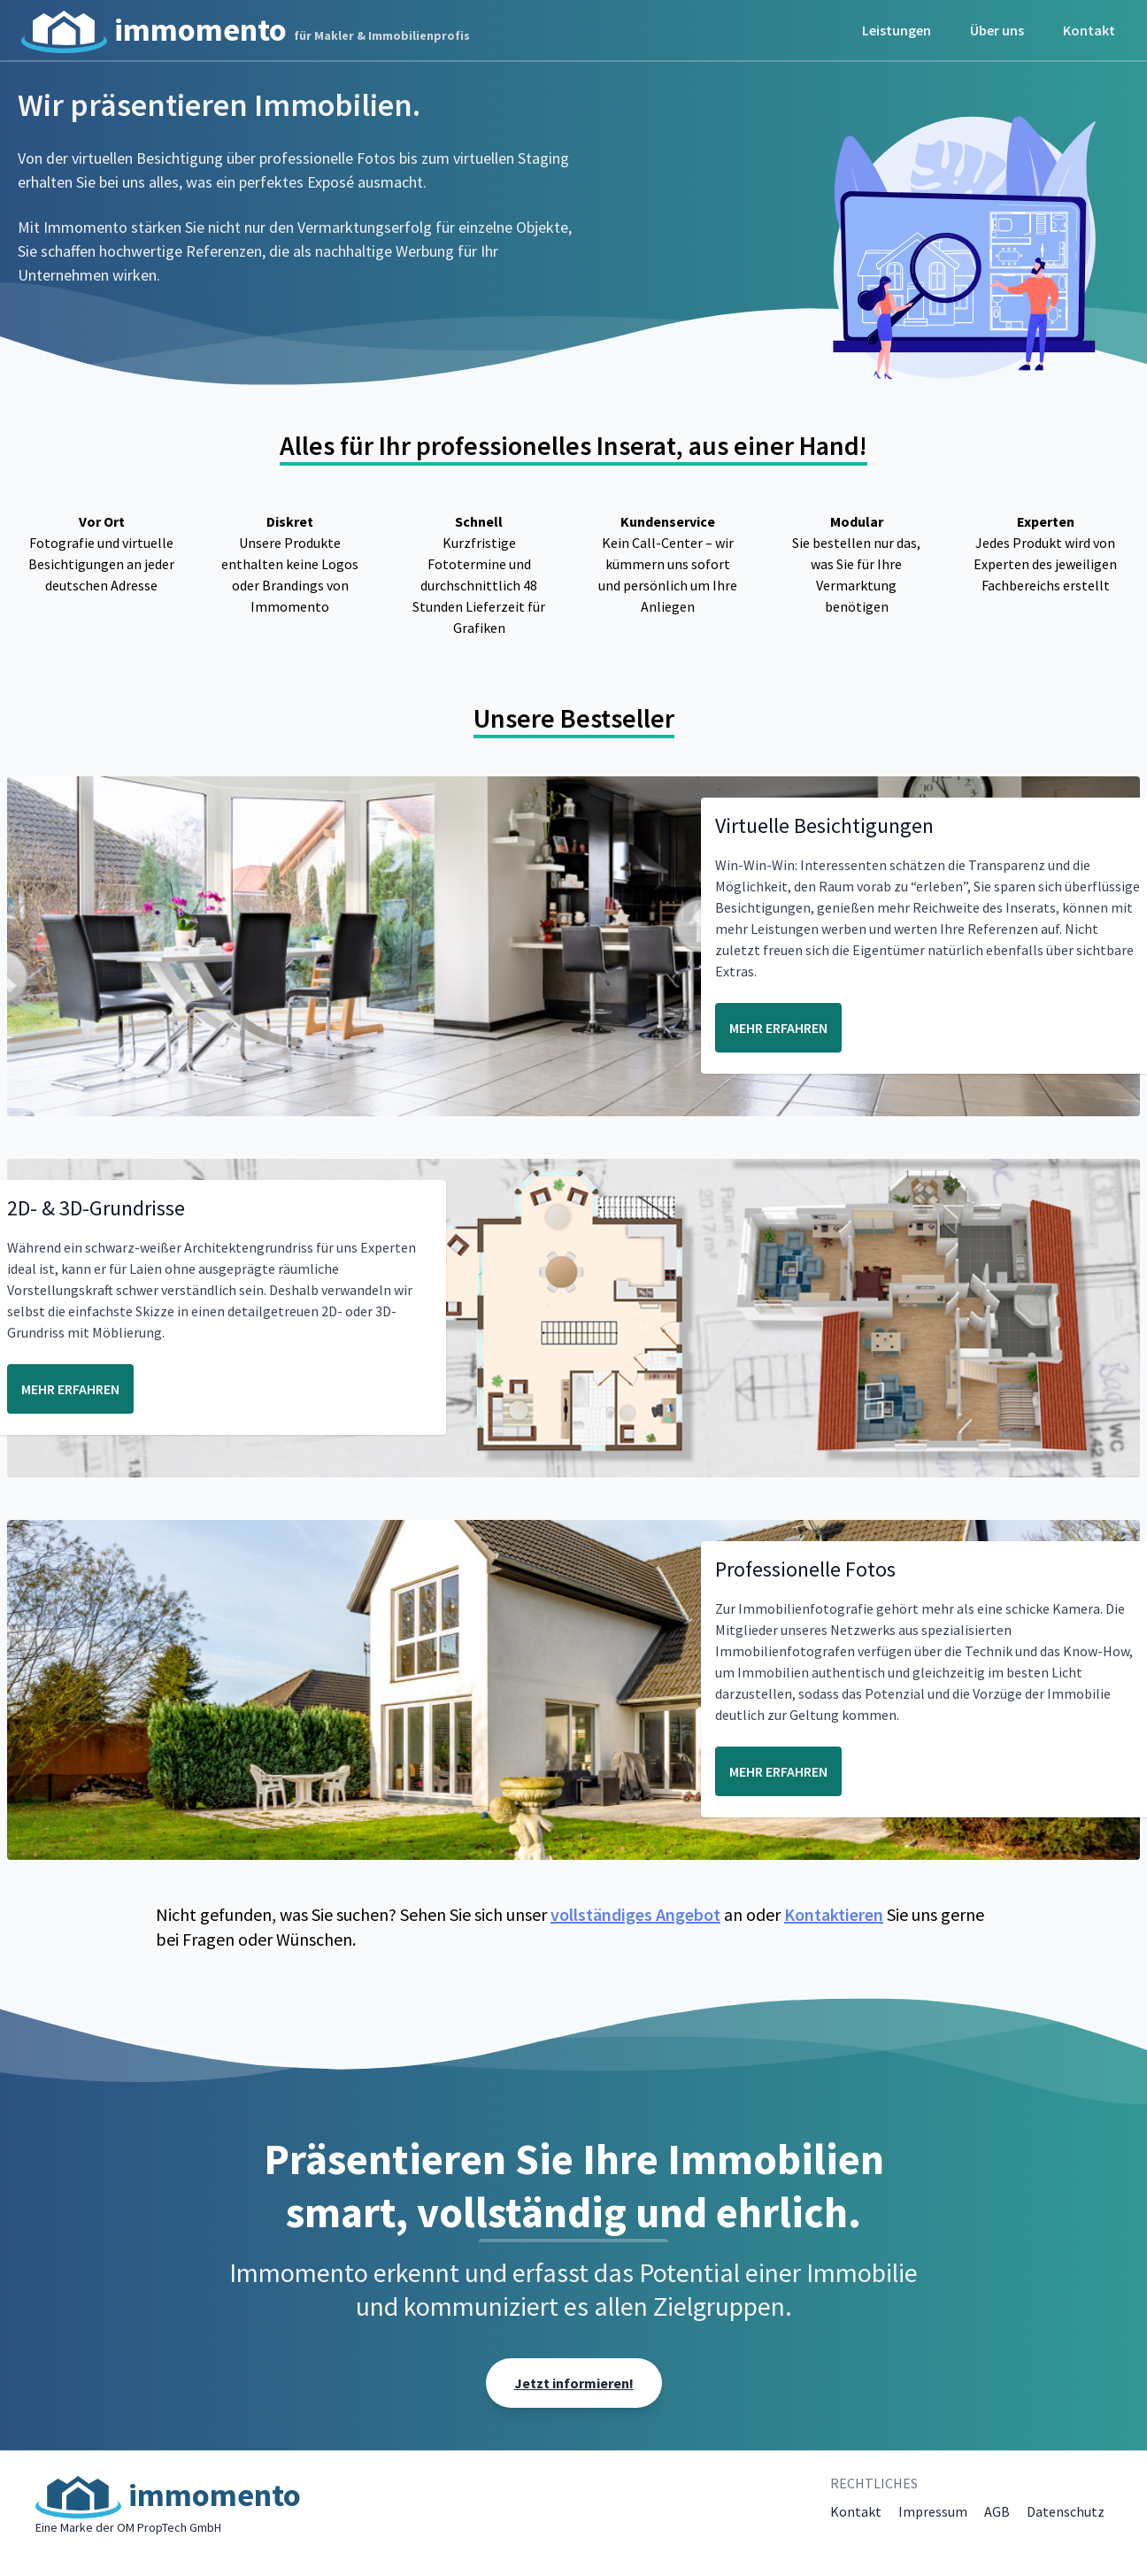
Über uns (997, 30)
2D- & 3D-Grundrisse (96, 1208)
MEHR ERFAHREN (778, 1028)
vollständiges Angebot (635, 1914)
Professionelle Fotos (805, 1569)
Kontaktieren (833, 1914)
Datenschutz (1066, 2511)
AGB (997, 2511)
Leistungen (896, 30)
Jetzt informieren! (574, 2383)
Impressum (932, 2511)
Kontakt (1089, 30)
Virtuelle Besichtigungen (824, 825)
